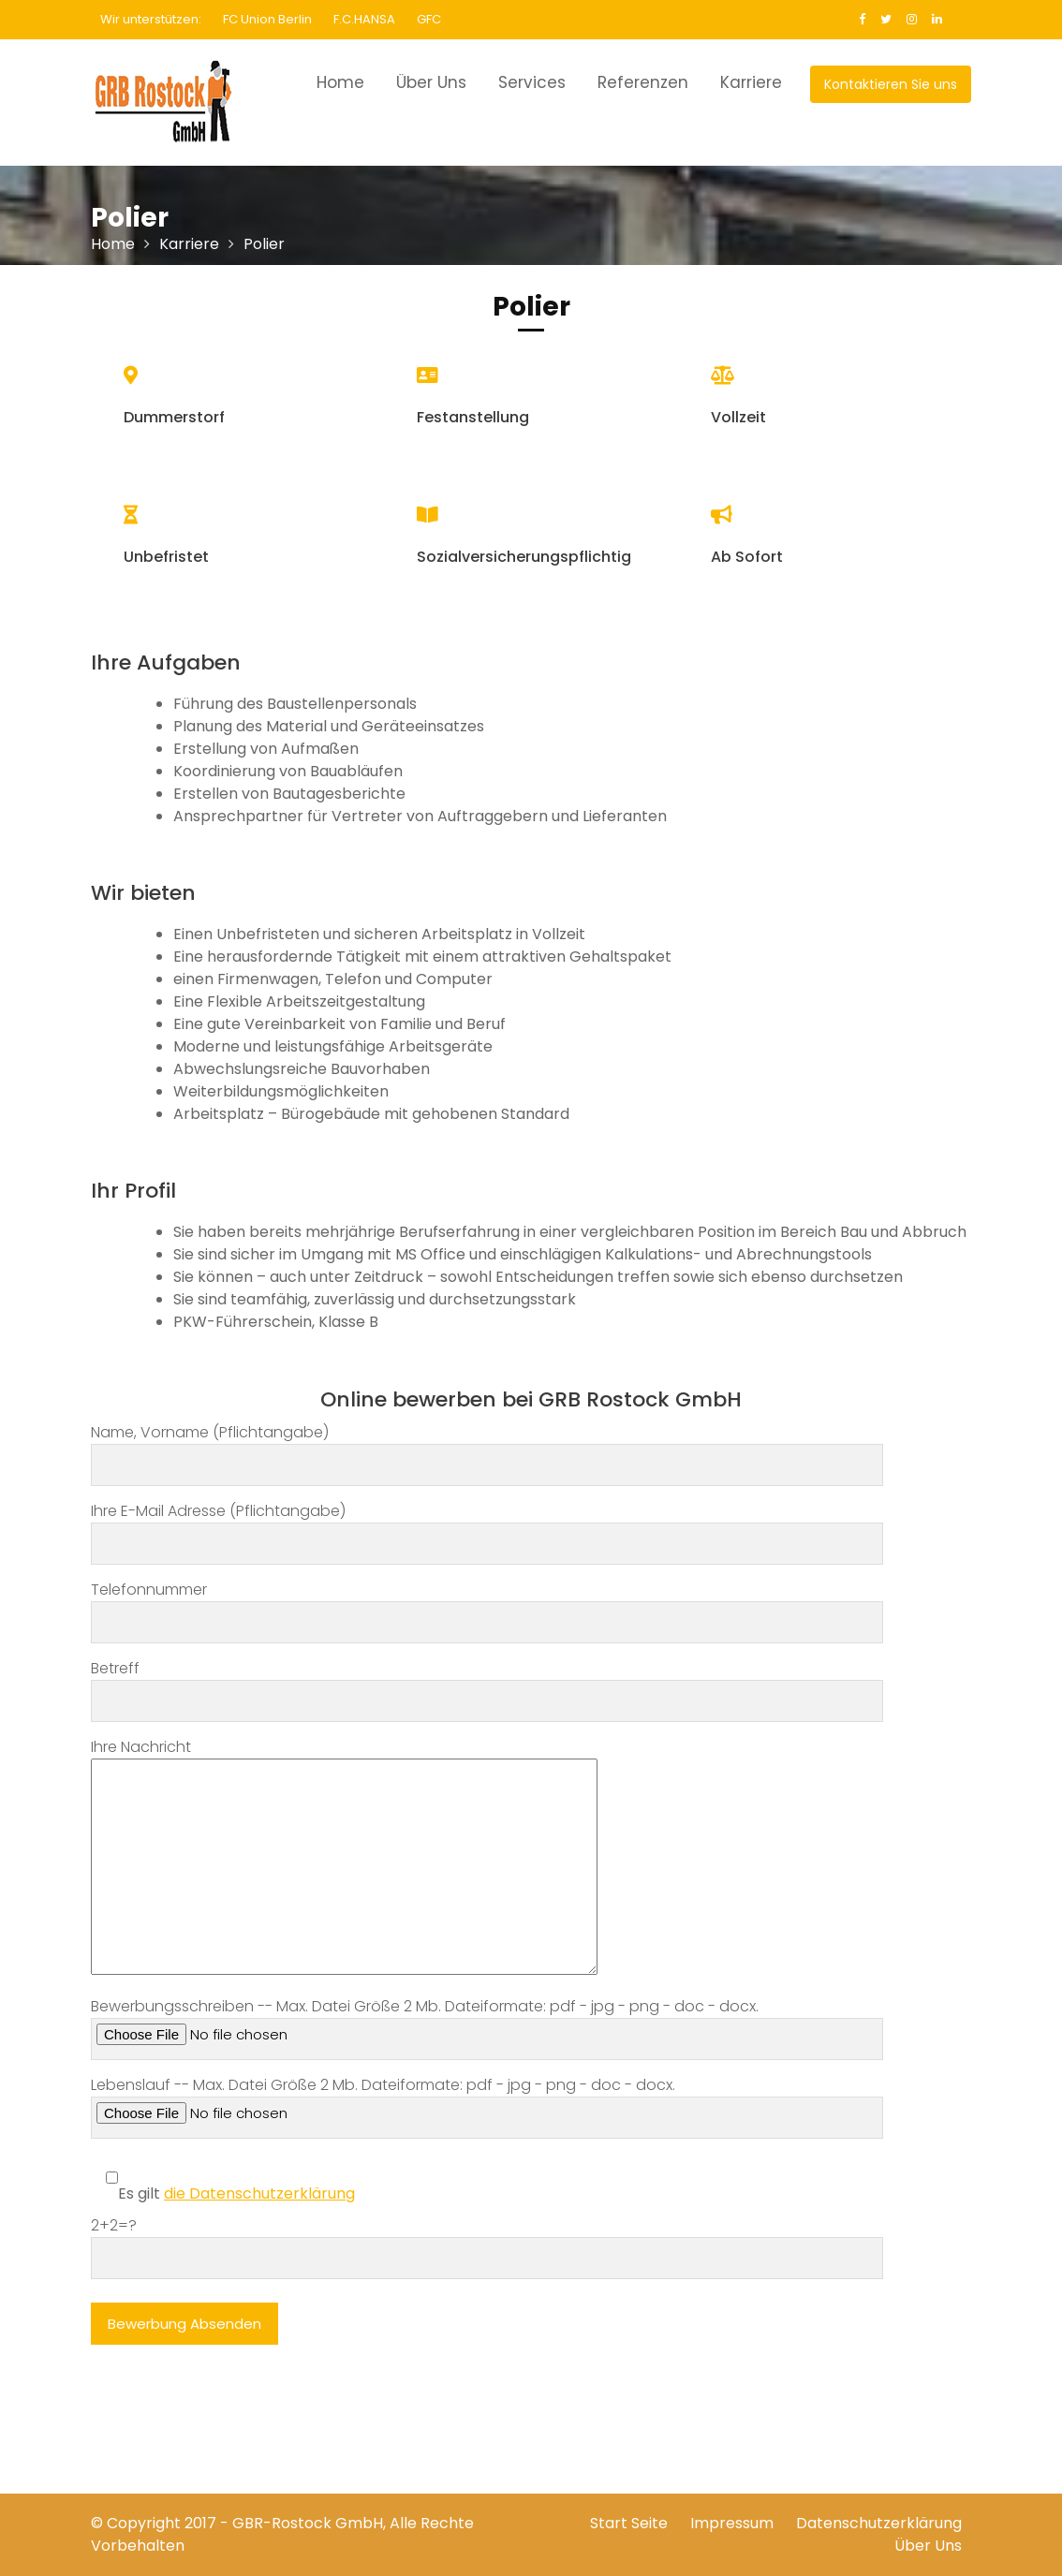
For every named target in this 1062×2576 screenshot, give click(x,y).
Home (340, 82)
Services (532, 82)
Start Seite (629, 2523)
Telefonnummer (487, 1606)
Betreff (487, 1684)
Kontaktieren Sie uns (890, 84)
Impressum (732, 2523)
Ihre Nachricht (344, 1858)
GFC (429, 19)
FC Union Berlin (267, 19)
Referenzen (642, 82)
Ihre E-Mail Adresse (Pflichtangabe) (487, 1527)
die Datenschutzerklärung (259, 2193)
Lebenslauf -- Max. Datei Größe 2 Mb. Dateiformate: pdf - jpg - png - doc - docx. (487, 2106)
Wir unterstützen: (150, 19)
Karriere (751, 82)
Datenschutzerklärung (879, 2523)
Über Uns (431, 82)
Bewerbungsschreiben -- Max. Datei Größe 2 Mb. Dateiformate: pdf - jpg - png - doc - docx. (487, 2027)
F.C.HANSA (364, 19)
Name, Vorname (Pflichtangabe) (487, 1448)
